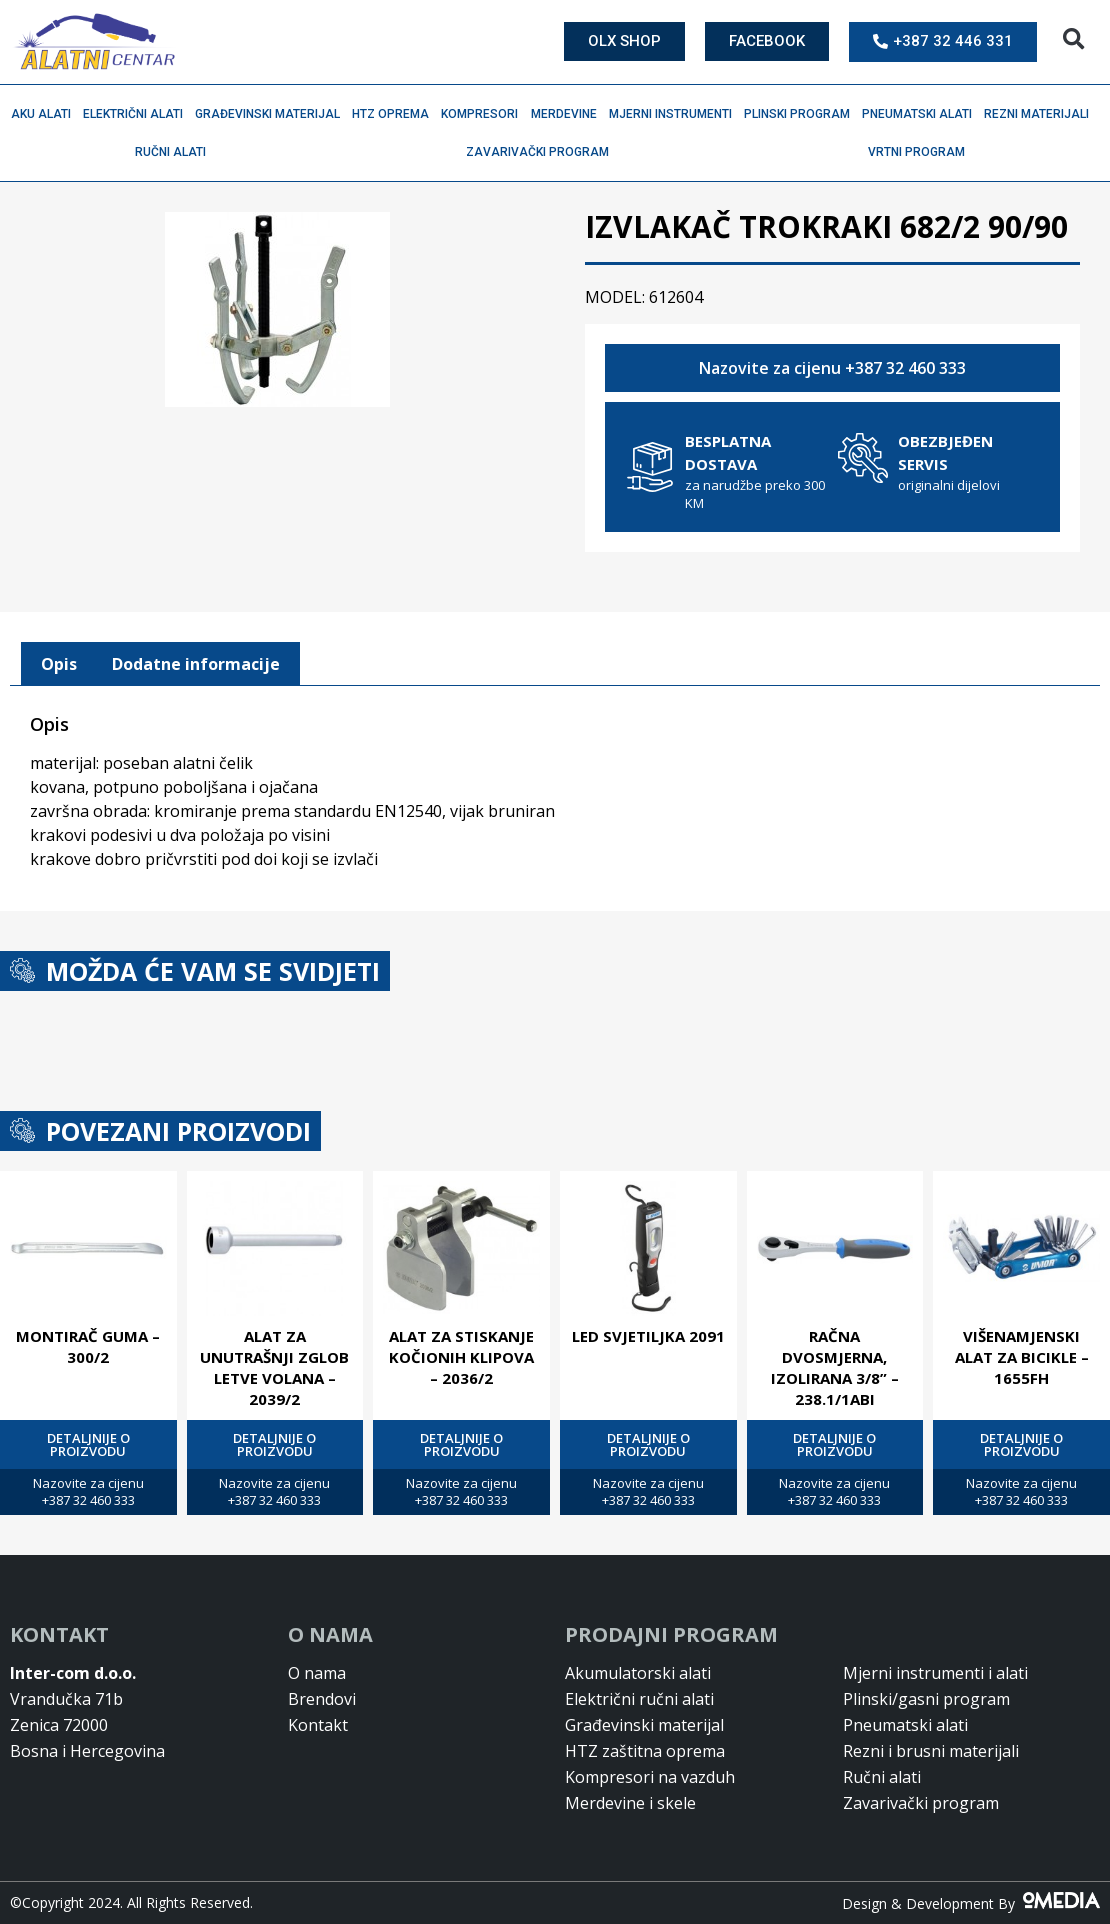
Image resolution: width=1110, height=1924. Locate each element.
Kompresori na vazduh (650, 1777)
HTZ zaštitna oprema (645, 1751)
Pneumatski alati (922, 114)
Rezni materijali (1041, 114)
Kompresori (484, 114)
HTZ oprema (395, 114)
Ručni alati (175, 152)
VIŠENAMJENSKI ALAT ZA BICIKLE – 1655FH (1022, 1357)
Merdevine (569, 114)
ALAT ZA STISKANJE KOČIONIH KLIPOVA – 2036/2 (461, 1357)
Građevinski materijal (272, 114)
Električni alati (138, 114)
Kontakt (318, 1725)
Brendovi (322, 1699)
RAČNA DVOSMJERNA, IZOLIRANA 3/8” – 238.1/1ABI (835, 1367)
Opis (59, 664)
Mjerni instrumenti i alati (935, 1673)
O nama (317, 1673)
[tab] (59, 664)
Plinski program (802, 114)
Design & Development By (971, 1903)
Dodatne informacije (196, 664)
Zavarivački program (542, 152)
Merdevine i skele (630, 1803)
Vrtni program (921, 152)
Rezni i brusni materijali (931, 1751)
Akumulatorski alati (638, 1673)
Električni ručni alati (639, 1699)
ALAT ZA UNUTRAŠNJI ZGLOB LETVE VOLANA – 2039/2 (274, 1367)
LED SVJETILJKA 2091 (648, 1336)
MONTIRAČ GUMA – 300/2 (88, 1346)
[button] (1073, 39)
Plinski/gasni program (926, 1699)
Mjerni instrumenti (675, 114)
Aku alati (46, 114)
